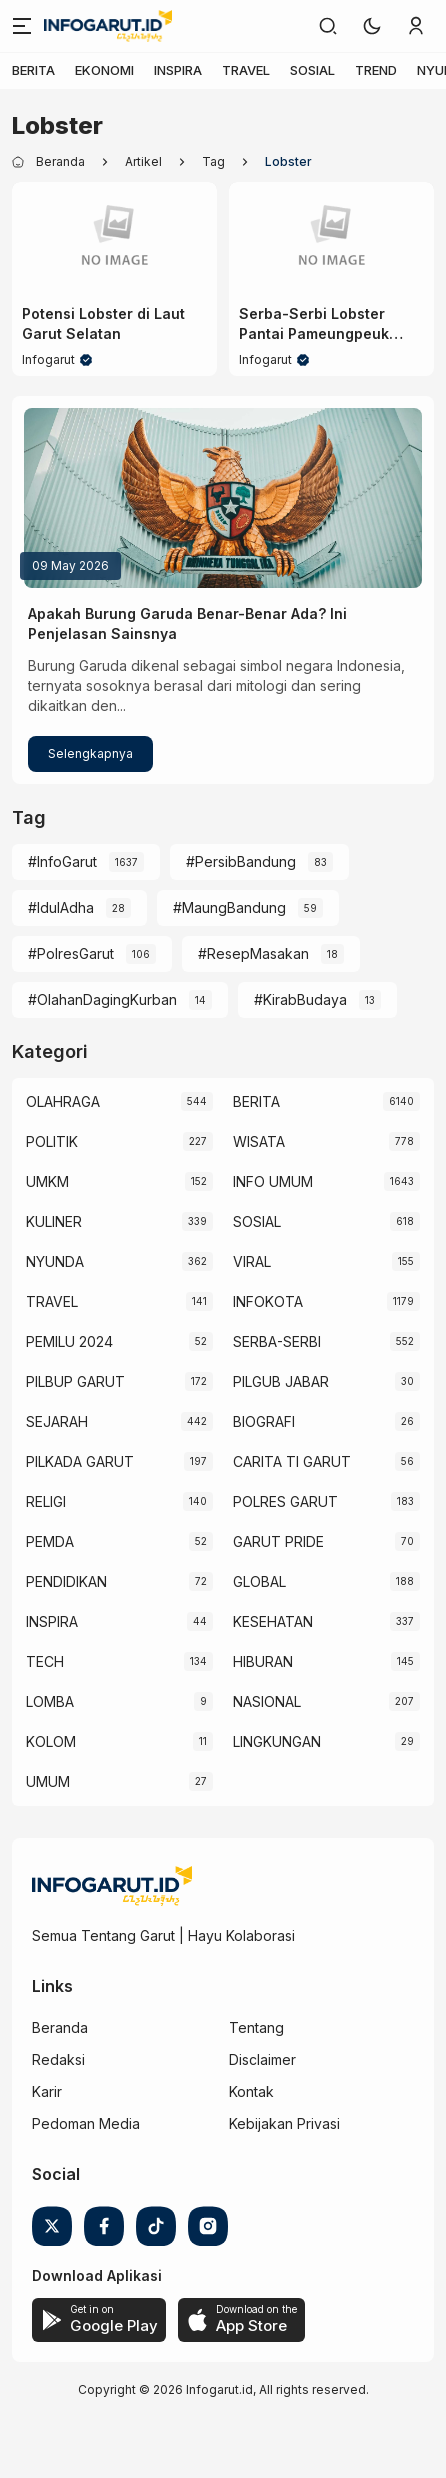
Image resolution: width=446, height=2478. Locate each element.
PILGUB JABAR (281, 1381)
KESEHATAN (273, 1621)
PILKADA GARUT (80, 1461)
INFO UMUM (273, 1181)
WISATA (259, 1141)
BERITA (33, 70)
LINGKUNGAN (277, 1741)
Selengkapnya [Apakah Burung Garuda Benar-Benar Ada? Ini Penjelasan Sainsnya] (90, 753)
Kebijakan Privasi (284, 2123)
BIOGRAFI (264, 1421)
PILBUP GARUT (75, 1381)
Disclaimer (262, 2059)
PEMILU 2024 (69, 1341)
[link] (328, 26)
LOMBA (50, 1701)
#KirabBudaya (300, 999)
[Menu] (22, 26)
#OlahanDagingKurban (102, 999)
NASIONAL (267, 1701)
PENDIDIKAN (66, 1581)
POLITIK (52, 1141)
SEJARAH (57, 1421)
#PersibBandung (241, 861)
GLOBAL (259, 1581)
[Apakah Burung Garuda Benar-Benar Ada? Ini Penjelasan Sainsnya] (223, 498)
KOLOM (51, 1741)
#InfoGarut (62, 861)
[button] (372, 26)
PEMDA (50, 1541)
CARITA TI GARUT (292, 1461)
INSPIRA (178, 70)
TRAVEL (246, 70)
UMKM (47, 1181)
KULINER (54, 1221)
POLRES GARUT (285, 1501)
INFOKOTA (268, 1301)
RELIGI (46, 1501)
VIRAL (252, 1261)
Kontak (251, 2091)
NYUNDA (55, 1261)
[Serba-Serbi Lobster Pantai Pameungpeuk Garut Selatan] (331, 238)
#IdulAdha (61, 907)
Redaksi (58, 2059)
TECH (45, 1661)
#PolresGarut (71, 953)
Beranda (60, 2027)
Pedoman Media (86, 2123)
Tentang (256, 2027)
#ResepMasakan (253, 953)
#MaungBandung (229, 907)
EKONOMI (104, 70)
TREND (376, 70)
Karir (47, 2091)
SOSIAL (312, 70)
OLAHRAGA (63, 1101)
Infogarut (48, 359)
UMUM (48, 1781)
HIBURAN (263, 1661)
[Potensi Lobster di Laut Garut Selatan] (114, 238)
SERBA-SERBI (277, 1341)
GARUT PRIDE (278, 1541)
